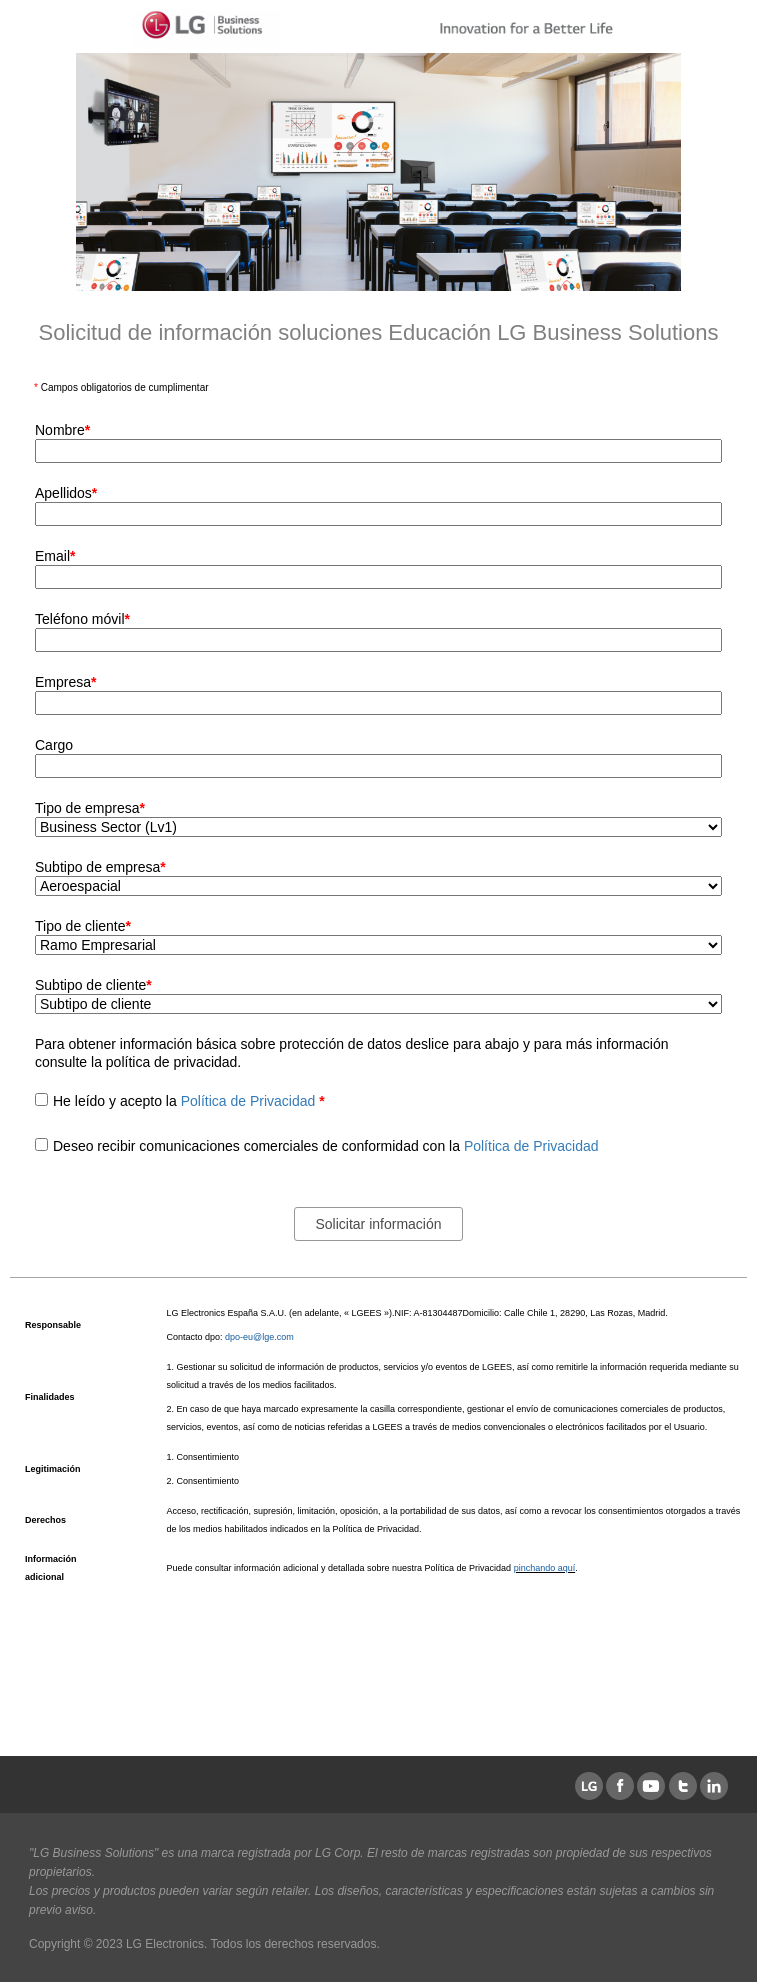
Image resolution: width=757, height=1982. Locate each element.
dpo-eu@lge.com (259, 1337)
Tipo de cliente (83, 926)
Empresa (65, 682)
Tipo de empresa (90, 808)
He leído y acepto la (189, 1101)
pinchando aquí (545, 1568)
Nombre (62, 430)
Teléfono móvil (82, 619)
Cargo (54, 745)
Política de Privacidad (250, 1101)
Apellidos (66, 493)
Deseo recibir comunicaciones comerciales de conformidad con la (326, 1146)
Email (55, 556)
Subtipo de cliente (93, 985)
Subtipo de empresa (100, 867)
